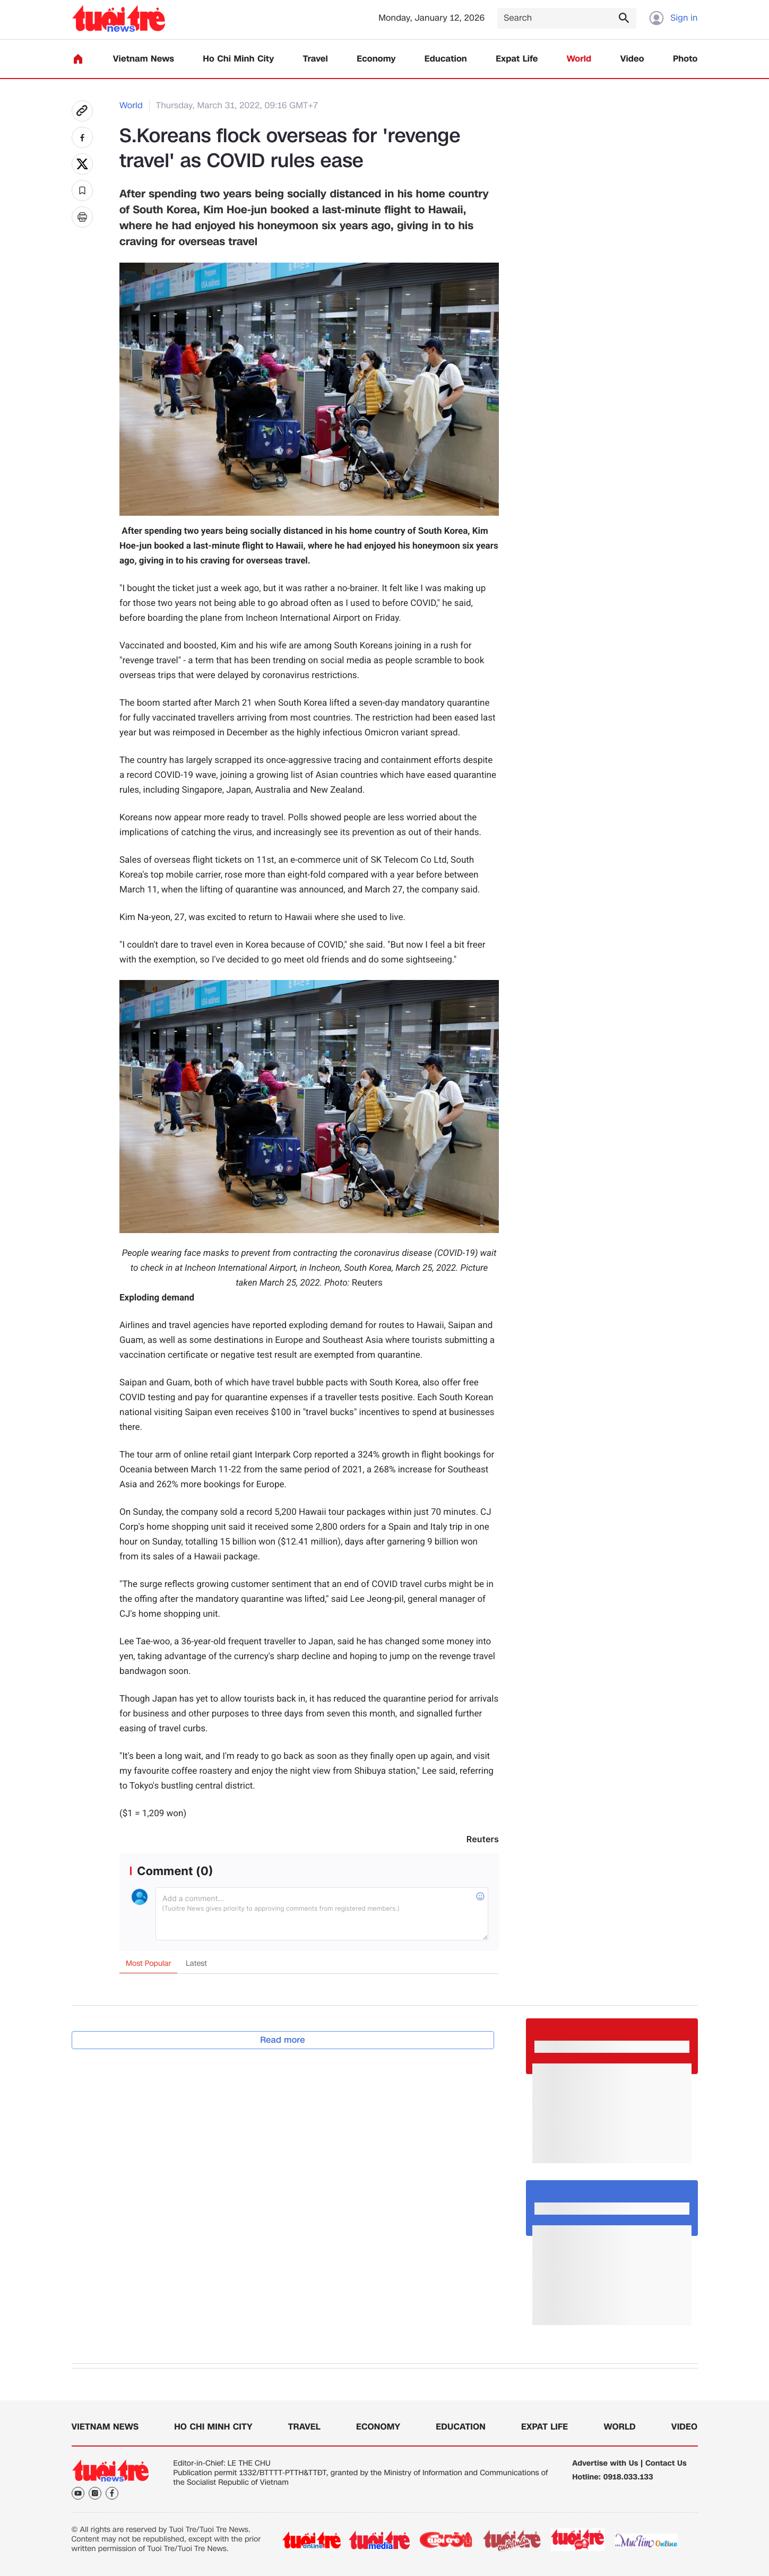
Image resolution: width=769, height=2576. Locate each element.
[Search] (566, 18)
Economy (376, 59)
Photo (685, 59)
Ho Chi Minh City (238, 59)
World (579, 59)
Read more (282, 2040)
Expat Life (517, 59)
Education (446, 59)
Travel (315, 59)
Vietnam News (143, 59)
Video (632, 59)
